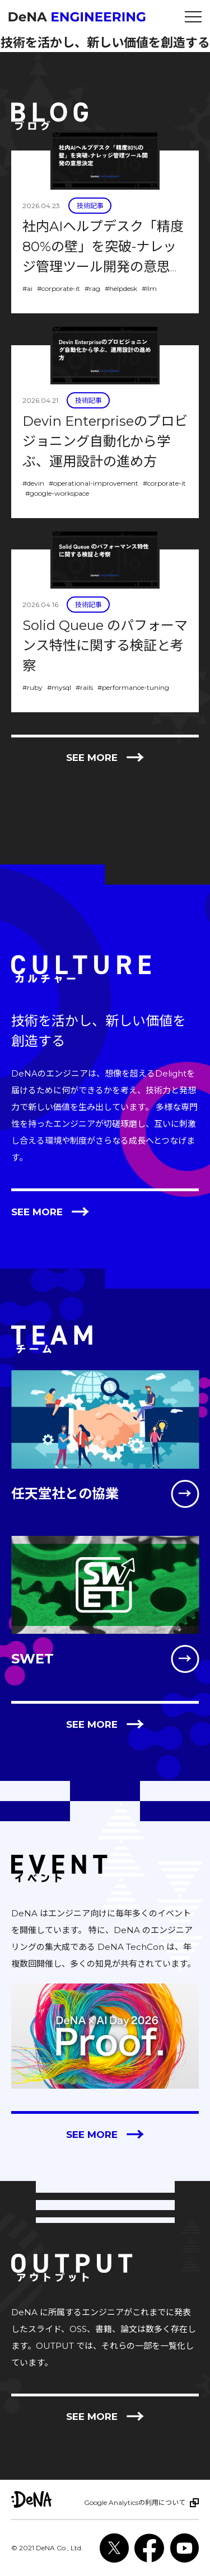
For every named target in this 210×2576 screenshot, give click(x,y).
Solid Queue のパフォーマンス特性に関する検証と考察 (105, 645)
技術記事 (90, 205)
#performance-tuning (133, 687)
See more (105, 758)
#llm (149, 288)
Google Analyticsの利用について (134, 2502)
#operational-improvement (93, 483)
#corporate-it (58, 288)
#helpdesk (121, 288)
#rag (92, 288)
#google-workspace (57, 493)
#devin (33, 483)
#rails (84, 687)
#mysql (59, 687)
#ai (27, 288)
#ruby (32, 687)
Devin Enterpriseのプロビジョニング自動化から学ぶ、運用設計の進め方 (105, 441)
